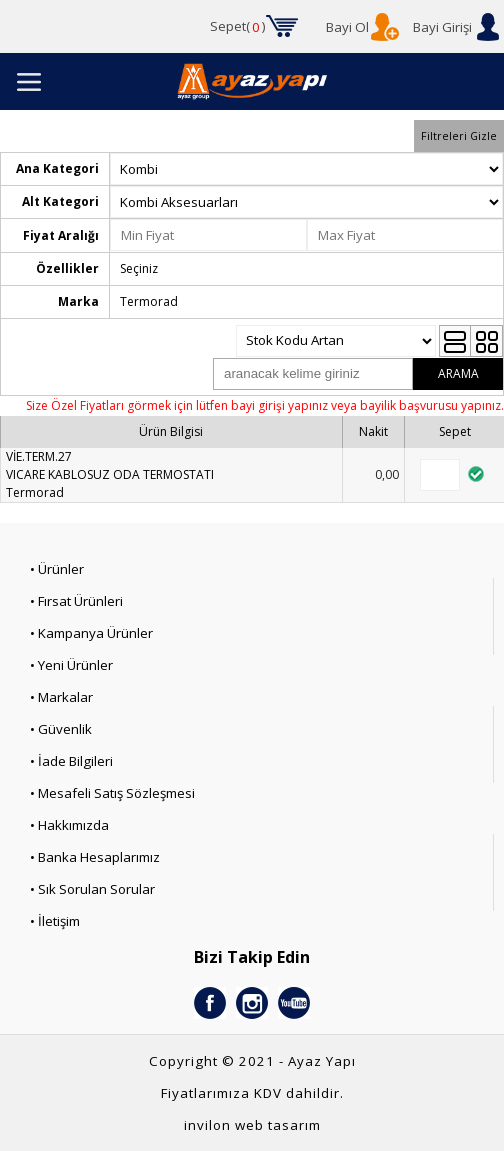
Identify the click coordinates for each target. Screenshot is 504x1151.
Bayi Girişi (442, 27)
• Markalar (61, 697)
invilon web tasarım (252, 1125)
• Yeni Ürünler (71, 665)
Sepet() (238, 27)
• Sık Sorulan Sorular (92, 889)
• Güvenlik (61, 729)
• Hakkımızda (69, 825)
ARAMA (458, 373)
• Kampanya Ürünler (91, 633)
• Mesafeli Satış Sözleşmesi (112, 793)
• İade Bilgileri (71, 761)
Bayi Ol (347, 27)
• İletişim (55, 921)
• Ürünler (57, 569)
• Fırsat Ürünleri (76, 601)
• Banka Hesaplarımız (95, 857)
